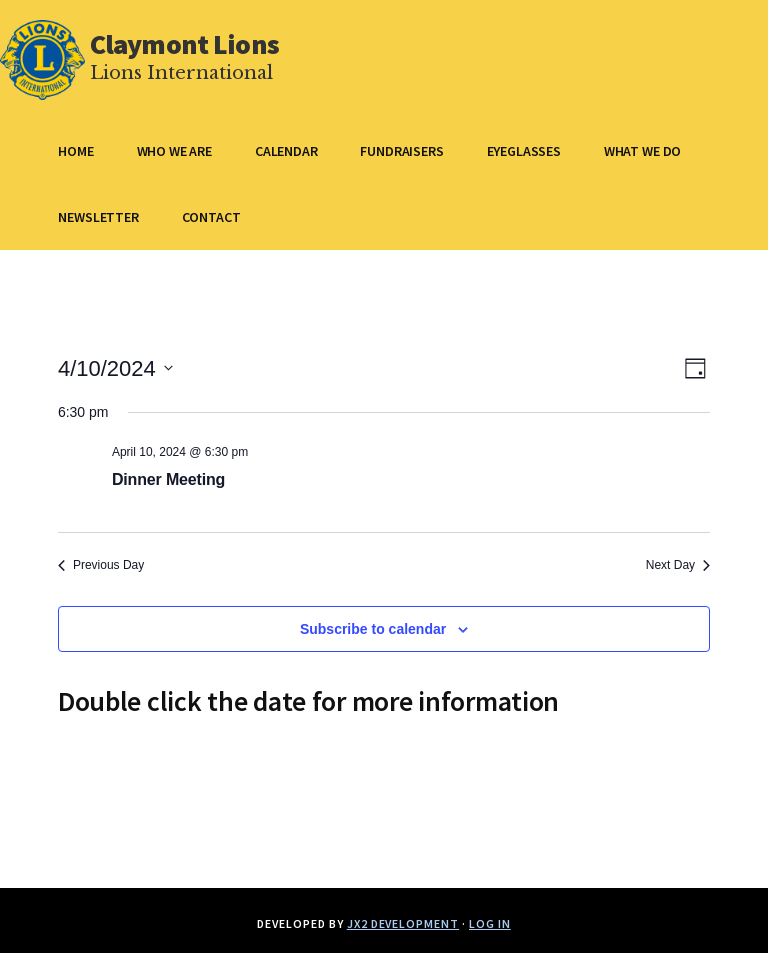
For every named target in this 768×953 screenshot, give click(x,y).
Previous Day (101, 565)
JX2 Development (403, 923)
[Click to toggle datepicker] (115, 368)
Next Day (678, 565)
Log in (490, 923)
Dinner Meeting (168, 479)
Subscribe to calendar (373, 629)
